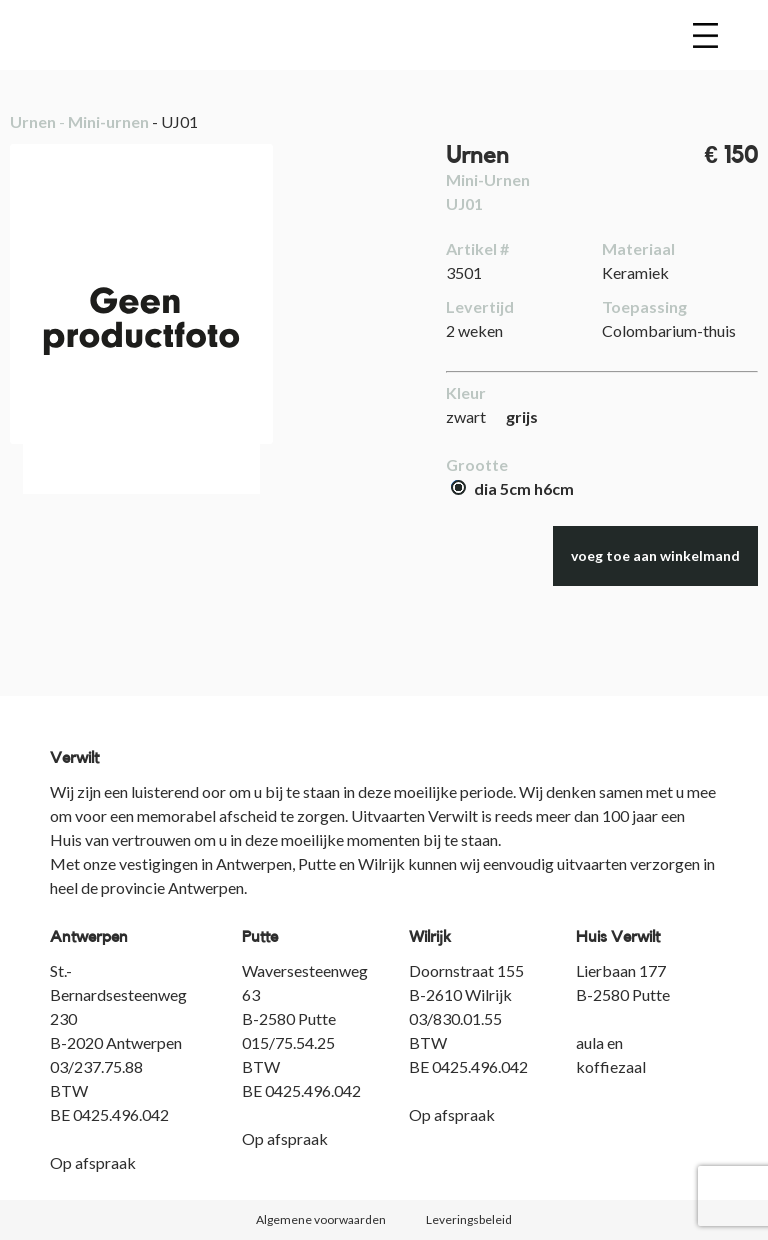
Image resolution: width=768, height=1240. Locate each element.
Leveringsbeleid (469, 1219)
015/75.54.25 (288, 1042)
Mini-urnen (108, 121)
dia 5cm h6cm (512, 488)
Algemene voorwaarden (321, 1219)
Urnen (33, 121)
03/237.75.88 (96, 1066)
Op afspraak (93, 1162)
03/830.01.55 (455, 1018)
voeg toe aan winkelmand (655, 555)
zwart (466, 416)
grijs (522, 416)
